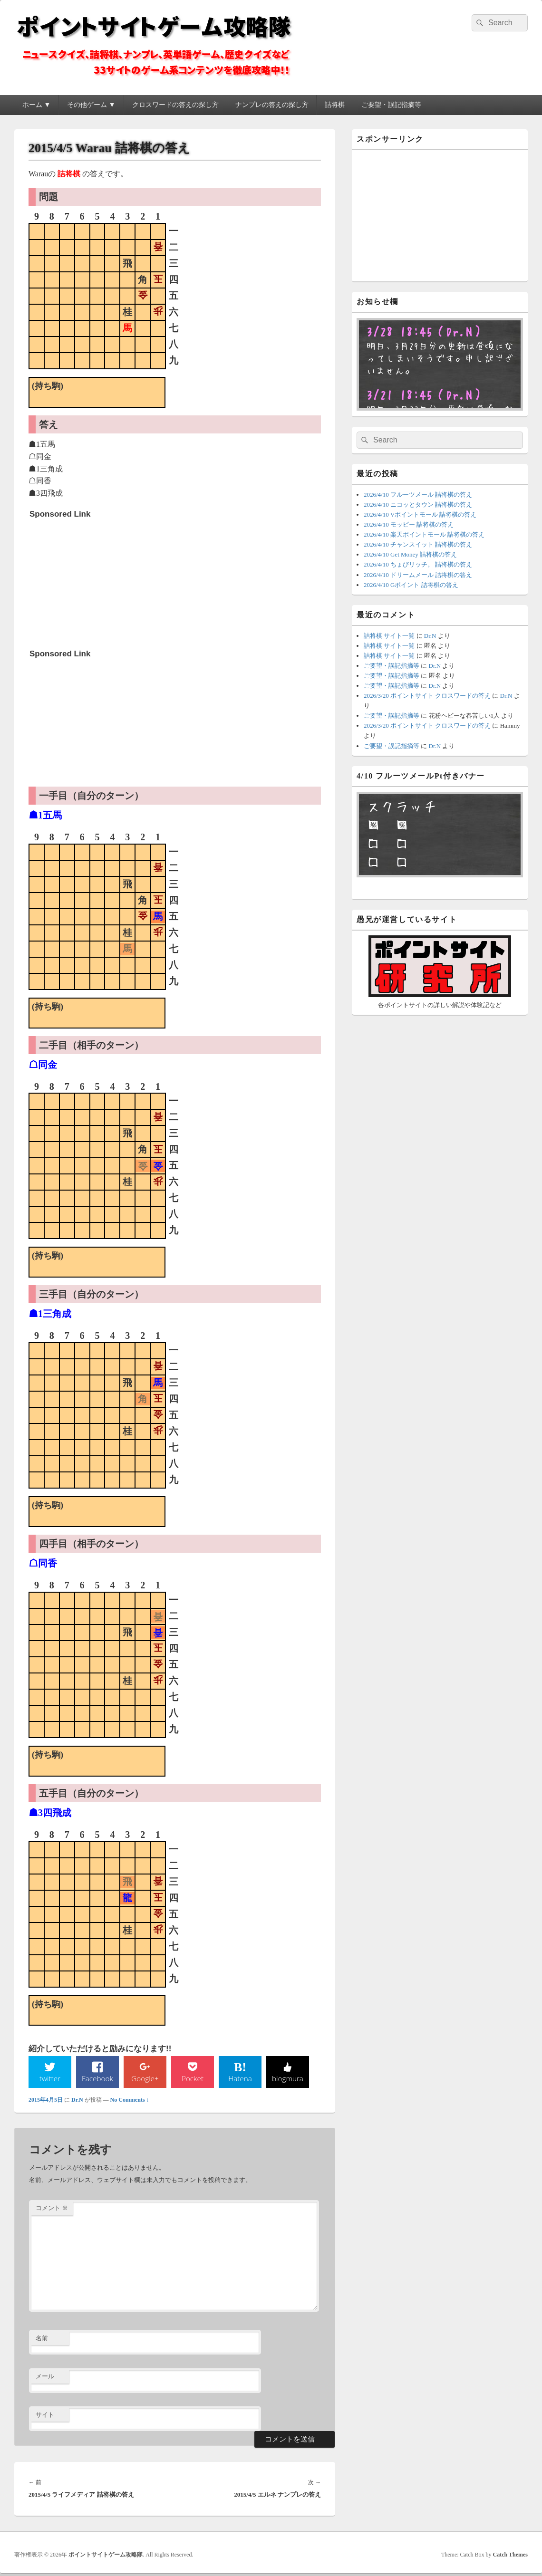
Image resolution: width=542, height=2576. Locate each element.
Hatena (240, 2080)
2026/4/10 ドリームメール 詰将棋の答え (418, 574)
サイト (45, 2416)
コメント (52, 2209)
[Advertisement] (100, 582)
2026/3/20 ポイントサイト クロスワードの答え (427, 695)
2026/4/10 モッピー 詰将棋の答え (409, 524)
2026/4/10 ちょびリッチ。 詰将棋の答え (418, 564)
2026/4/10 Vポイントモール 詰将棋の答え (420, 514)
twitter (50, 2080)
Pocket (192, 2080)
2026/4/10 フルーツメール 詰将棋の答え (418, 494)
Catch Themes (510, 2556)
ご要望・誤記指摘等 (391, 104)
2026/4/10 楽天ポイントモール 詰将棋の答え (424, 534)
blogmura (287, 2080)
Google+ (145, 2080)
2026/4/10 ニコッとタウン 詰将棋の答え (418, 504)
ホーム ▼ (36, 104)
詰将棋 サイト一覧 (389, 635)
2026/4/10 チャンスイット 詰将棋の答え (418, 544)
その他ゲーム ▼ (91, 104)
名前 (42, 2340)
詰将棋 (335, 104)
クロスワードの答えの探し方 (175, 104)
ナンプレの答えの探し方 (272, 104)
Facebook (97, 2080)
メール (45, 2378)
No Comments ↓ (129, 2101)
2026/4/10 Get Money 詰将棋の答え (410, 554)
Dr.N (77, 2101)
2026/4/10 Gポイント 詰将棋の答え (411, 584)
